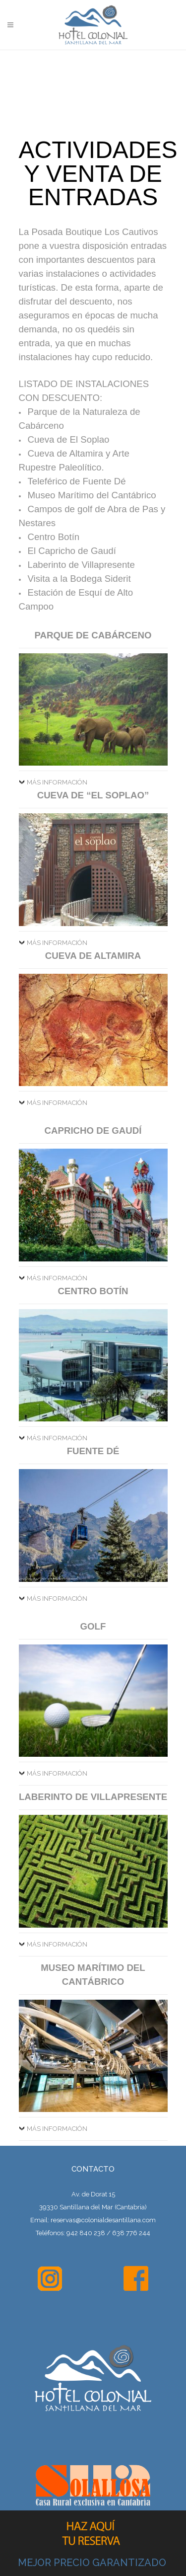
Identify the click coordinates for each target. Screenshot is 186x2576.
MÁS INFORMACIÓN (57, 782)
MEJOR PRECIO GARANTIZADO (92, 2563)
